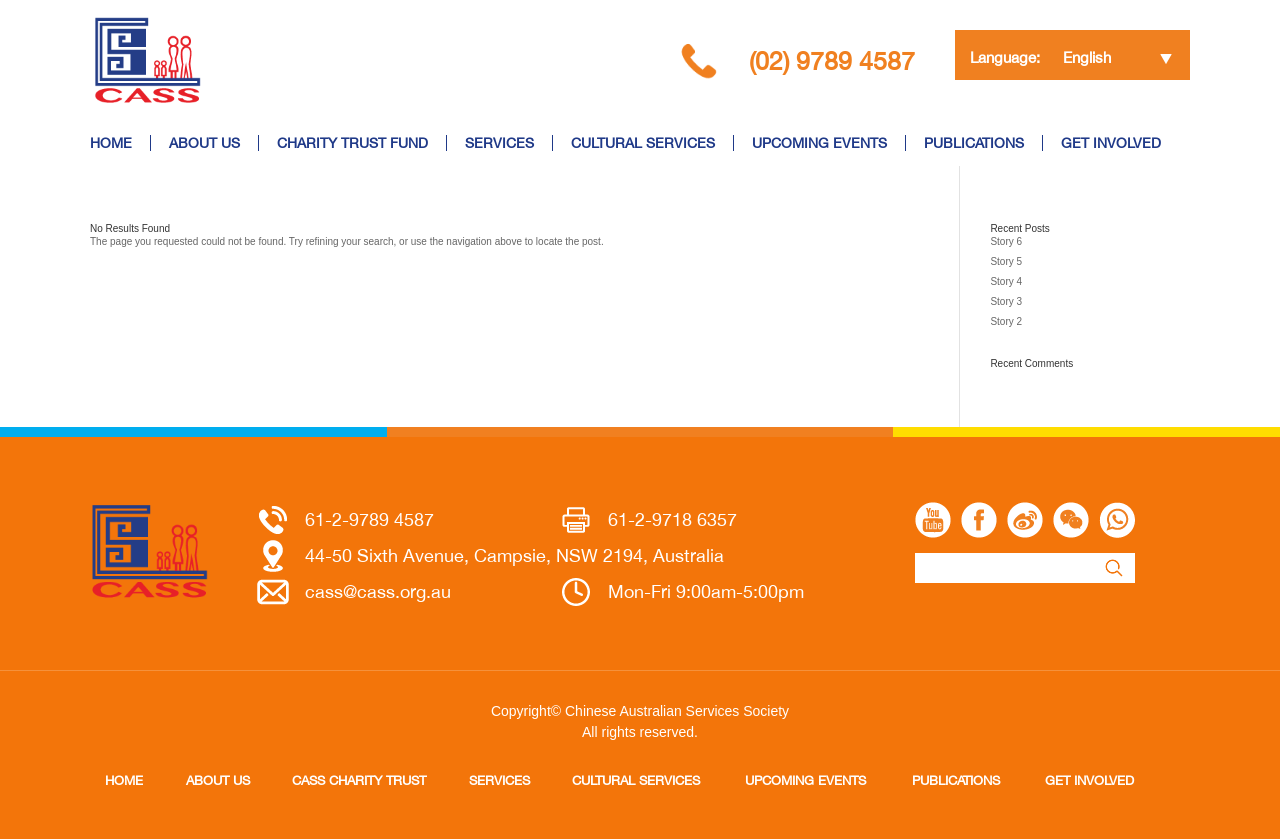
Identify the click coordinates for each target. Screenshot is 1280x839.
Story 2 (1006, 321)
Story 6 (1006, 241)
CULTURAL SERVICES (643, 143)
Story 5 (1006, 261)
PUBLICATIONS (974, 143)
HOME (111, 143)
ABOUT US (204, 143)
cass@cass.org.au (378, 591)
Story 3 (1006, 301)
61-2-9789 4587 (369, 519)
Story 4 (1006, 281)
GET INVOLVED (1111, 143)
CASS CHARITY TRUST (359, 780)
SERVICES (499, 143)
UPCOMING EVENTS (819, 143)
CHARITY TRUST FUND (352, 143)
